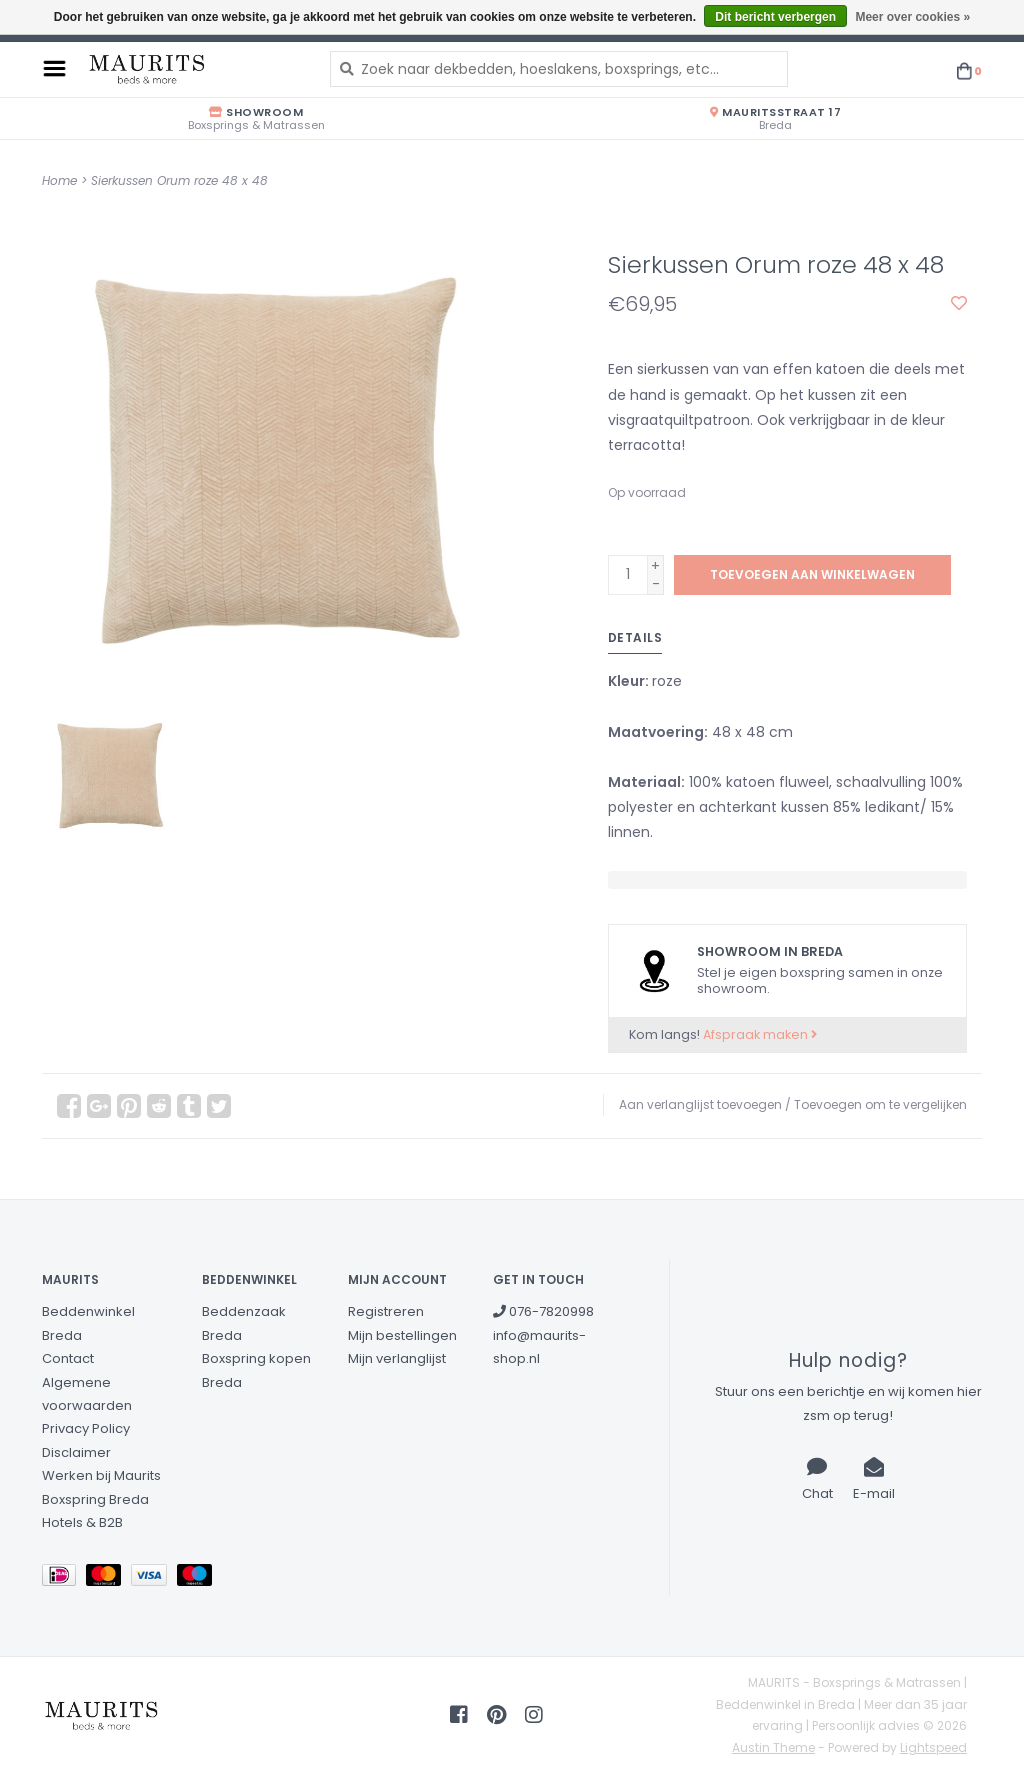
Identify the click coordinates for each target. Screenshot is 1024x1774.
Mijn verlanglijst (397, 1358)
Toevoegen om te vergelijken (880, 1104)
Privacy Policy (86, 1428)
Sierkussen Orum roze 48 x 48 (179, 180)
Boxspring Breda (95, 1499)
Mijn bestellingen (402, 1335)
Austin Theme (773, 1747)
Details (635, 637)
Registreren (386, 1311)
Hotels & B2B (82, 1522)
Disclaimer (76, 1452)
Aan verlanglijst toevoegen (700, 1104)
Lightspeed (933, 1747)
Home (59, 180)
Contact (68, 1358)
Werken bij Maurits (101, 1475)
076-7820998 (543, 1311)
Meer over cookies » (912, 17)
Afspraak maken (760, 1034)
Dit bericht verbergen (775, 17)
